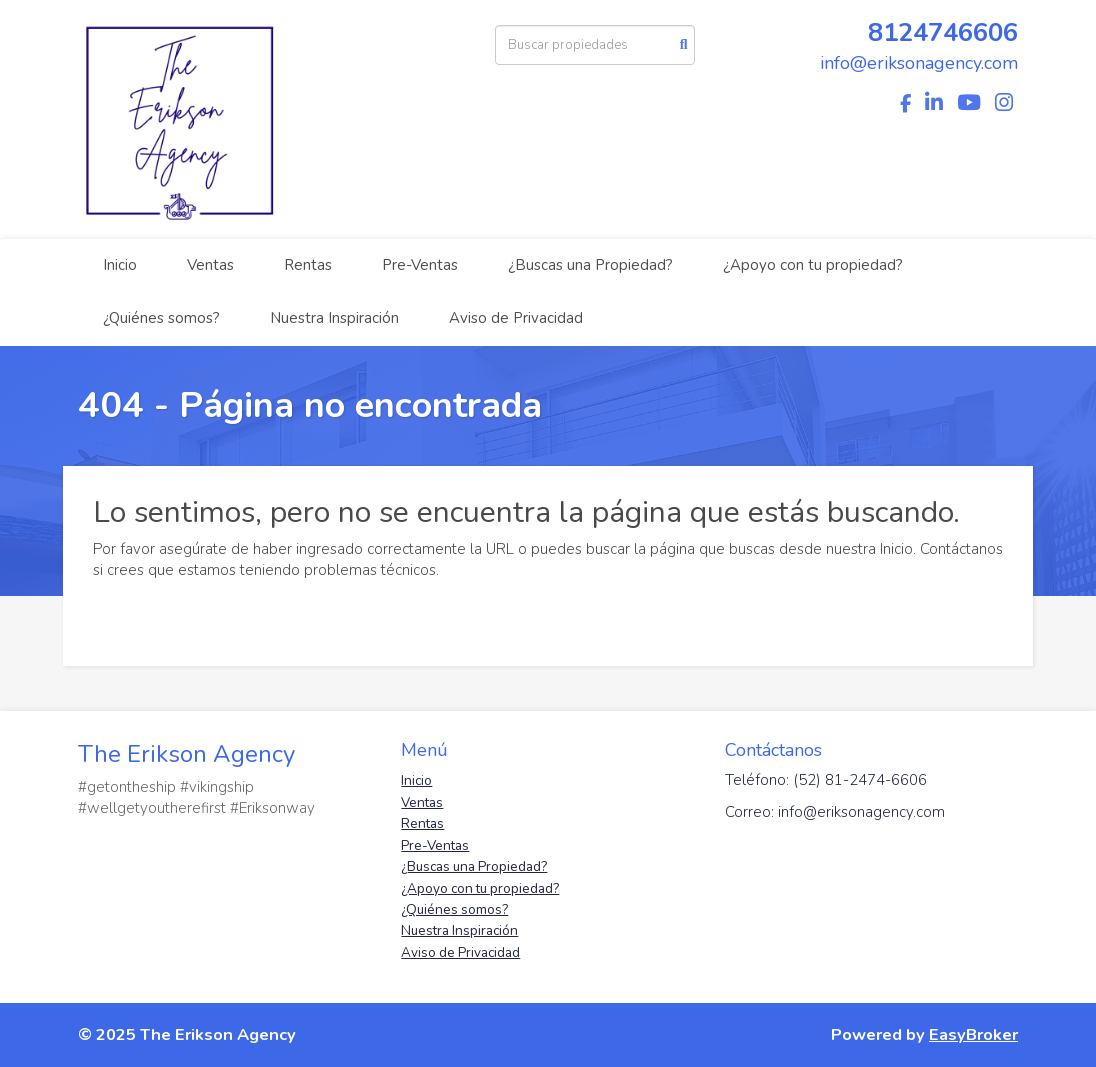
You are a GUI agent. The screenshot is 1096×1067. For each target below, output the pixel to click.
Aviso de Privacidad (516, 318)
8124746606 (943, 32)
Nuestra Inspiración (334, 318)
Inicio (120, 265)
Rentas (308, 265)
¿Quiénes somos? (161, 318)
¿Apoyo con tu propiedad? (813, 265)
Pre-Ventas (420, 265)
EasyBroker (973, 1034)
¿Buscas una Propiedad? (590, 265)
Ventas (210, 265)
